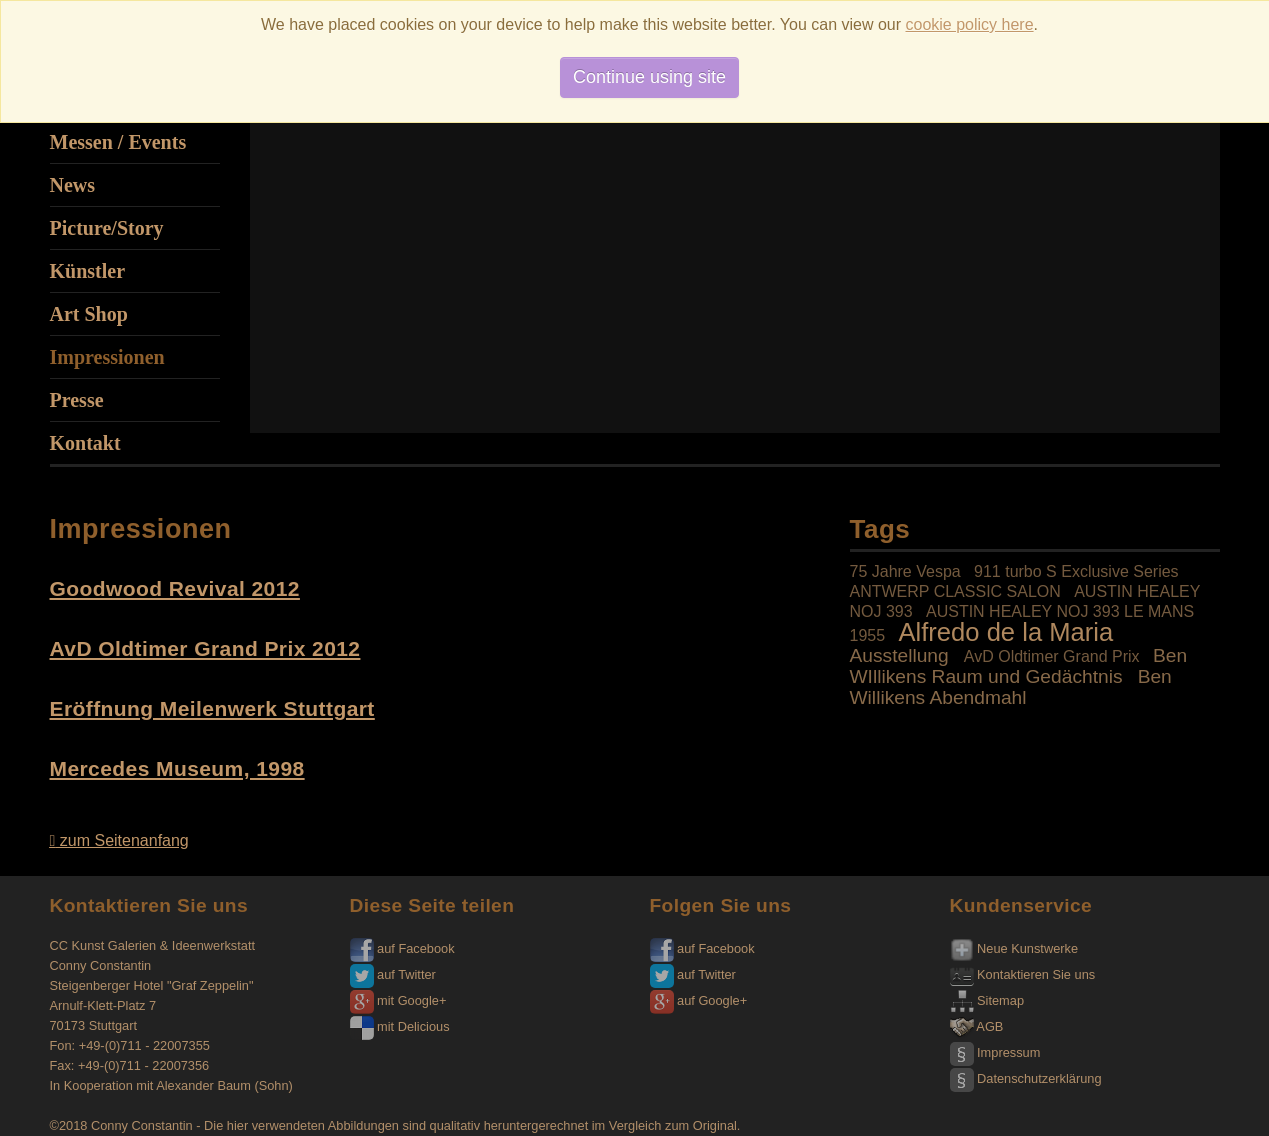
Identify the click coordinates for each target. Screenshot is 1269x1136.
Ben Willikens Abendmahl (1011, 687)
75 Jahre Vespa (905, 571)
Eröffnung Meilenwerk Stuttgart (212, 708)
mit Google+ (398, 1000)
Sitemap (987, 1000)
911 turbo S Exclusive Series (1076, 571)
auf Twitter (393, 974)
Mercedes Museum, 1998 (177, 768)
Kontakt (85, 443)
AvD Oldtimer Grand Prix (1052, 656)
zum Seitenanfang (119, 840)
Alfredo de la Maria (1005, 632)
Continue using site (649, 77)
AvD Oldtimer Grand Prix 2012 (205, 648)
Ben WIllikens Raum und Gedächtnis (1019, 666)
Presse (77, 400)
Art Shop (89, 314)
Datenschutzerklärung (1026, 1078)
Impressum (995, 1052)
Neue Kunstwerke (1014, 948)
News (73, 185)
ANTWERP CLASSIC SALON (955, 591)
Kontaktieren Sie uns (1023, 974)
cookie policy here (970, 24)
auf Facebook (402, 948)
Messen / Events (118, 142)
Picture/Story (107, 228)
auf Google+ (699, 1000)
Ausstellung (899, 655)
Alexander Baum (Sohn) (224, 1085)
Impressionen (107, 357)
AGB (977, 1026)
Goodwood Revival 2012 (175, 588)
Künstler (88, 271)
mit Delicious (400, 1026)
